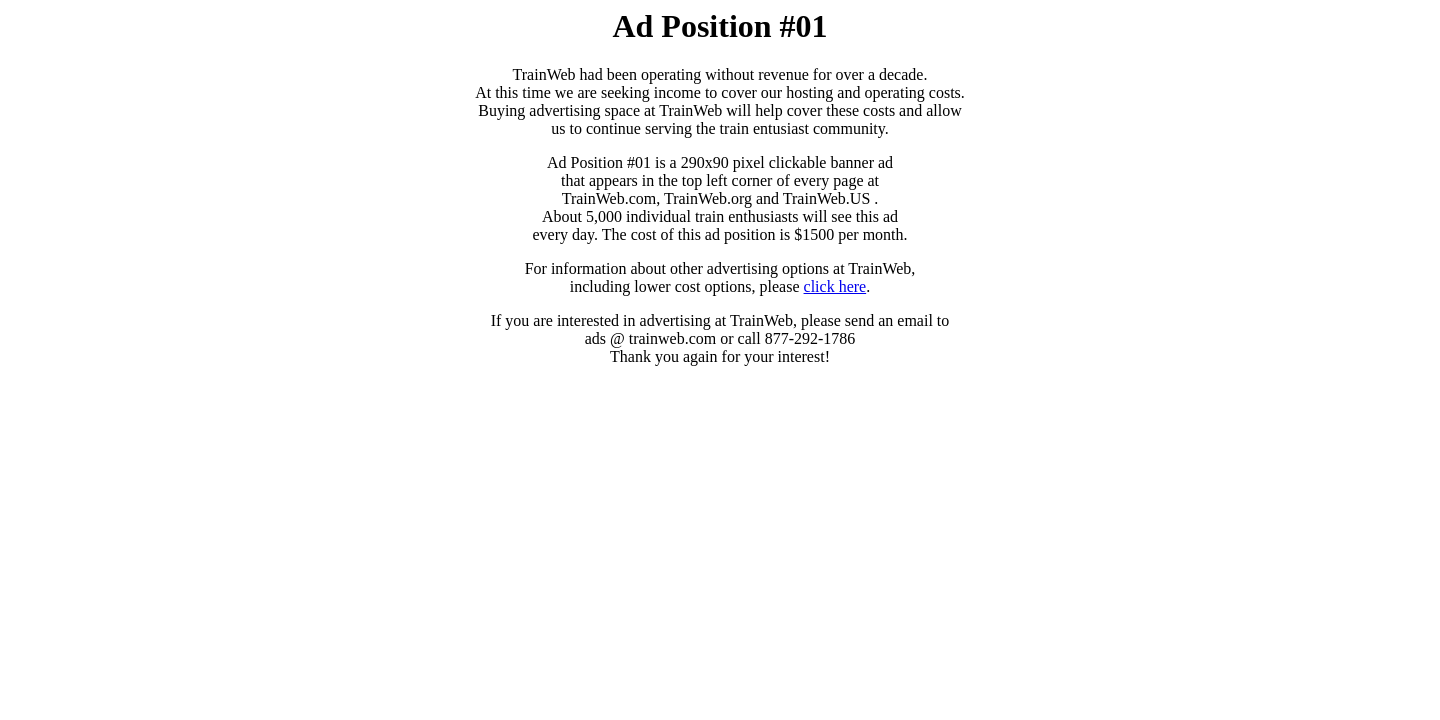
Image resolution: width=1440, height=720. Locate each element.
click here (835, 286)
